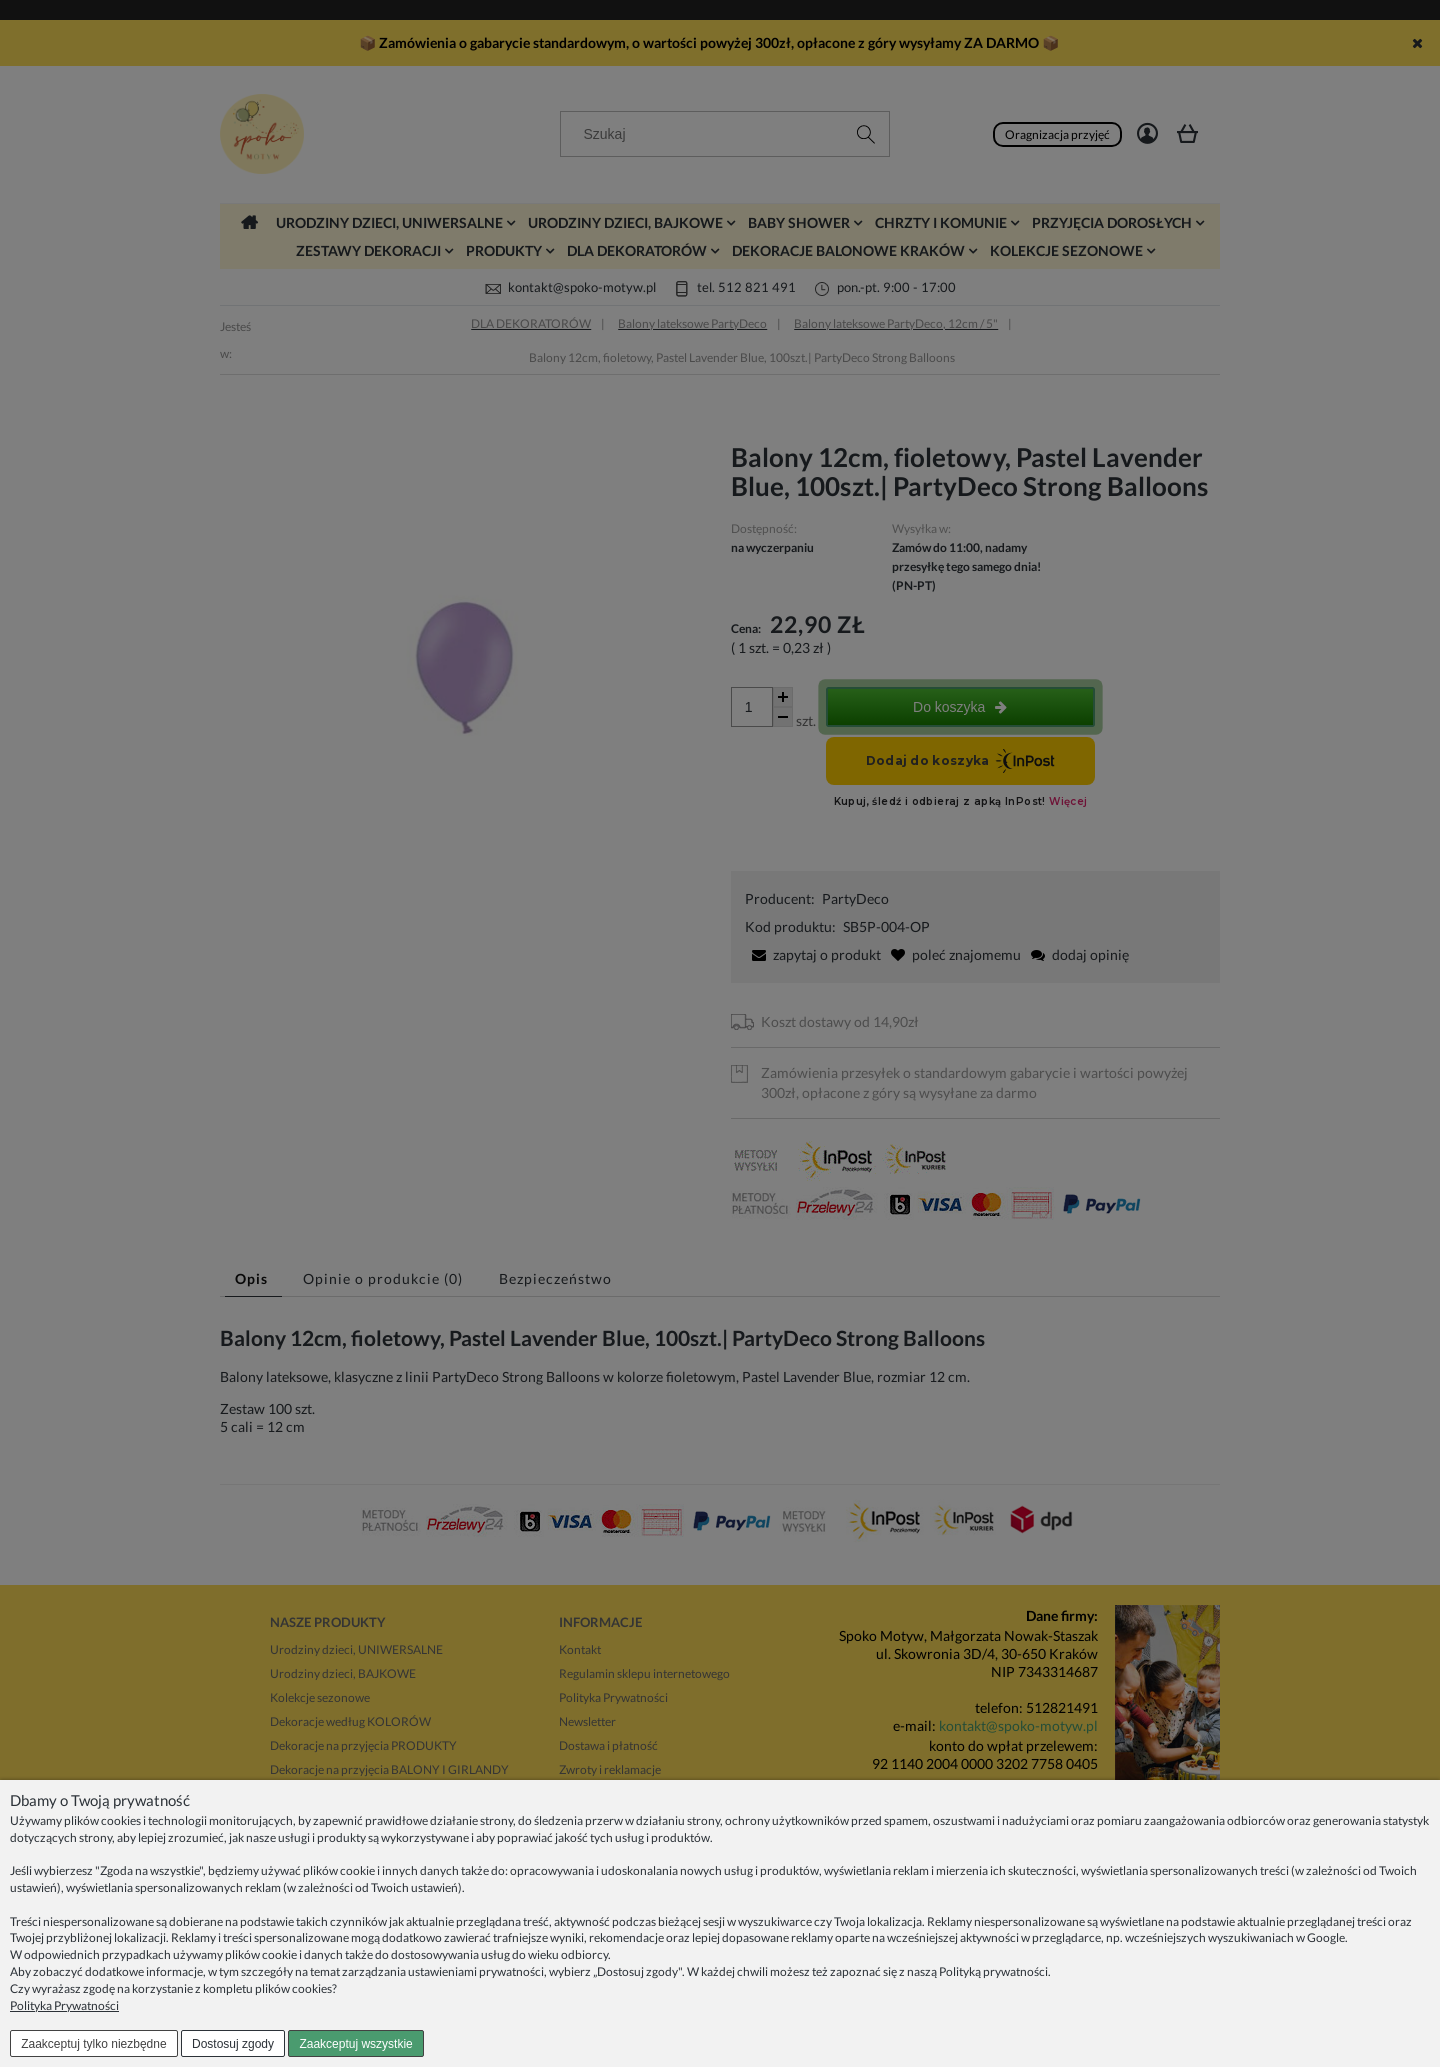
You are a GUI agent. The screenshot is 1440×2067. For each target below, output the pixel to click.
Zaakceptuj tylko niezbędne (93, 2044)
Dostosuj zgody (233, 2044)
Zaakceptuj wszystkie (355, 2044)
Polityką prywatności (993, 1971)
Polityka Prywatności (64, 2005)
